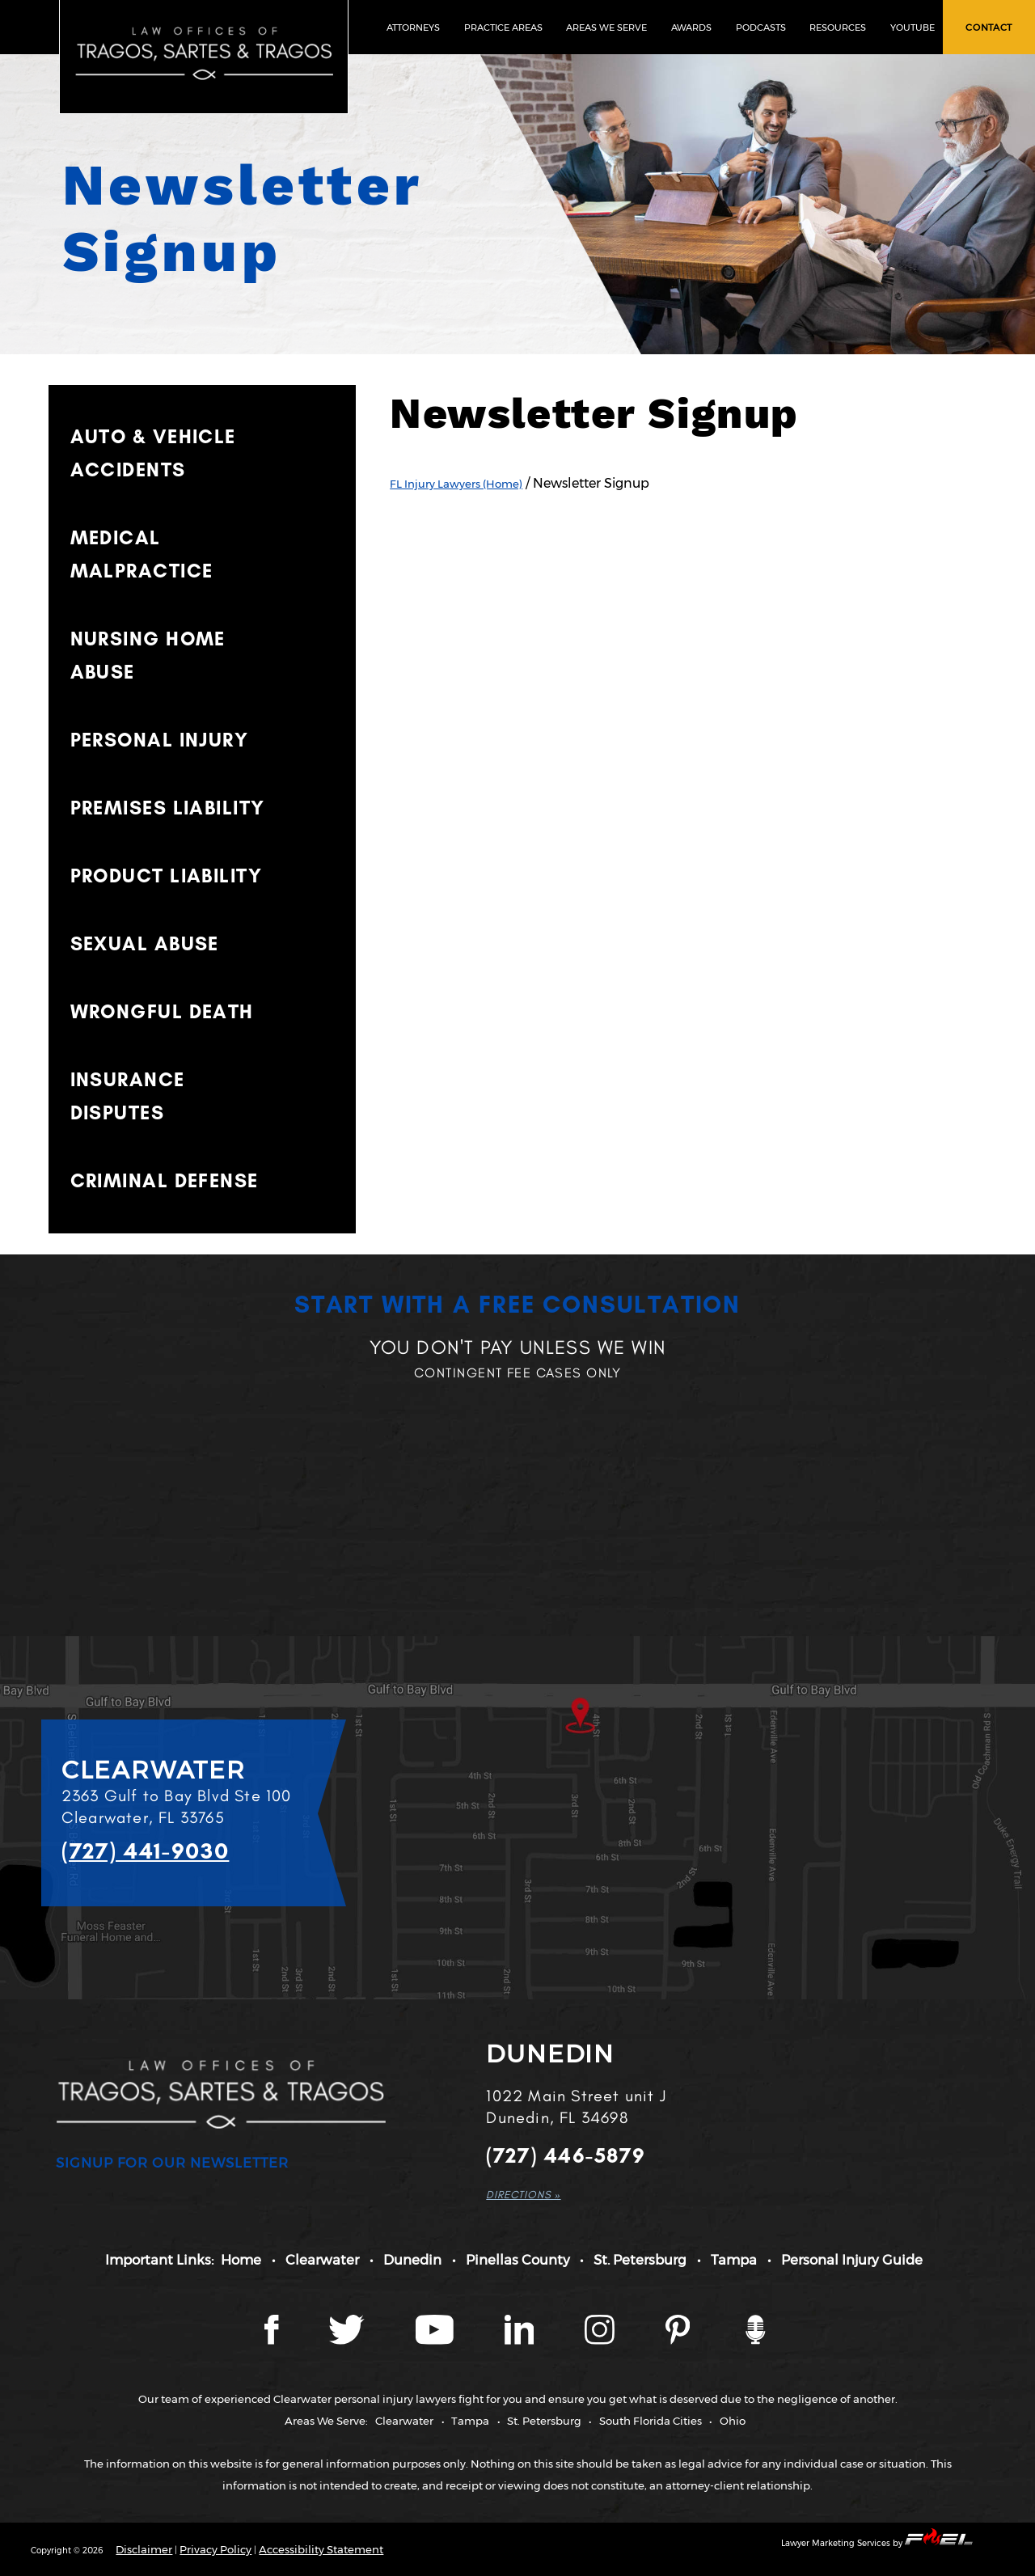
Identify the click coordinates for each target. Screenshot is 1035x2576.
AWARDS (691, 27)
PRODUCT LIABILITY (166, 875)
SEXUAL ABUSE (144, 943)
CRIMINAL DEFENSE (164, 1180)
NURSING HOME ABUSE (148, 655)
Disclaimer (144, 2549)
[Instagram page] (601, 2340)
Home (241, 2260)
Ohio (733, 2420)
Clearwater (322, 2260)
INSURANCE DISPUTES (127, 1096)
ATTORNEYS (413, 27)
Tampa (734, 2260)
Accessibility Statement (321, 2549)
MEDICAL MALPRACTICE (141, 554)
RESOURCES (837, 27)
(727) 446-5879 (565, 2156)
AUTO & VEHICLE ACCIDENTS (153, 453)
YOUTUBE (912, 27)
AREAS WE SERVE (606, 27)
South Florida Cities (650, 2420)
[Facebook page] (272, 2340)
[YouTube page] (436, 2340)
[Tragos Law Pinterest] (678, 2340)
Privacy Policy (215, 2549)
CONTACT (988, 27)
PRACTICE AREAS (503, 27)
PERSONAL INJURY (159, 739)
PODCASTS (761, 27)
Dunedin (412, 2260)
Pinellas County (518, 2260)
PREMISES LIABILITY (167, 807)
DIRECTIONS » (523, 2194)
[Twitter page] (348, 2340)
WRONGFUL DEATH (162, 1011)
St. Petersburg (640, 2260)
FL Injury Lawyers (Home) (456, 483)
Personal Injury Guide (852, 2260)
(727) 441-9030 (145, 1850)
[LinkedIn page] (521, 2340)
